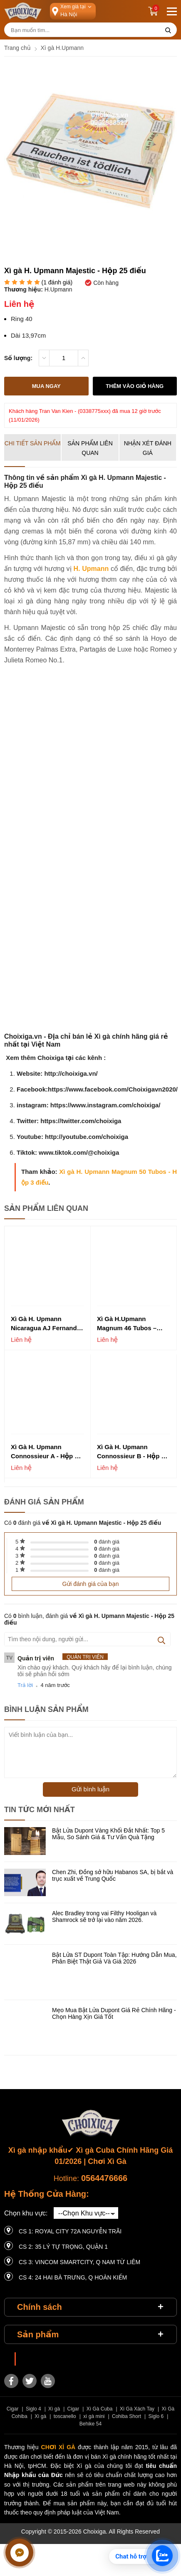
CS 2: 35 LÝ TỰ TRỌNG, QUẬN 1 (63, 2246)
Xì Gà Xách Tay (137, 2409)
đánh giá (106, 1542)
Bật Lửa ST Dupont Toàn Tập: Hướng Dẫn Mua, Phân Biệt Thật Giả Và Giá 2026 (114, 1958)
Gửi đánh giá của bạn (90, 1584)
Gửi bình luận (90, 1789)
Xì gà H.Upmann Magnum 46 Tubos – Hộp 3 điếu (126, 1324)
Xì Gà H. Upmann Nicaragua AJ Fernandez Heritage (47, 1324)
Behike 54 (90, 2424)
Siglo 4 (33, 2409)
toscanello (65, 2416)
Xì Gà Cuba (100, 2409)
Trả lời (25, 1685)
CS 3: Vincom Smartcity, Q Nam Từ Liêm (79, 2262)
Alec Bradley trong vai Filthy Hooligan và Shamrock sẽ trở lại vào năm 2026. (104, 1916)
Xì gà (54, 2409)
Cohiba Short (126, 2416)
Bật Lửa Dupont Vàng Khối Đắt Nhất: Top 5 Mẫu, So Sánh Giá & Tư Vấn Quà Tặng (108, 1833)
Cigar (13, 2409)
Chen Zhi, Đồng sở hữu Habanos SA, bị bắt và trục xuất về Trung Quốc (112, 1875)
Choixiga (32, 2359)
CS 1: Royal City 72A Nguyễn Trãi (70, 2231)
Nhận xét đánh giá (147, 448)
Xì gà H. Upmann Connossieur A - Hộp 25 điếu (46, 1452)
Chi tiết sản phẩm (33, 443)
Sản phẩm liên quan (90, 448)
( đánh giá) (56, 282)
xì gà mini (93, 2416)
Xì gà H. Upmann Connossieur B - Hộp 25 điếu (132, 1452)
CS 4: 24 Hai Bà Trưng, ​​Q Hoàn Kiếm (73, 2277)
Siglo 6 (156, 2416)
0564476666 (104, 2178)
